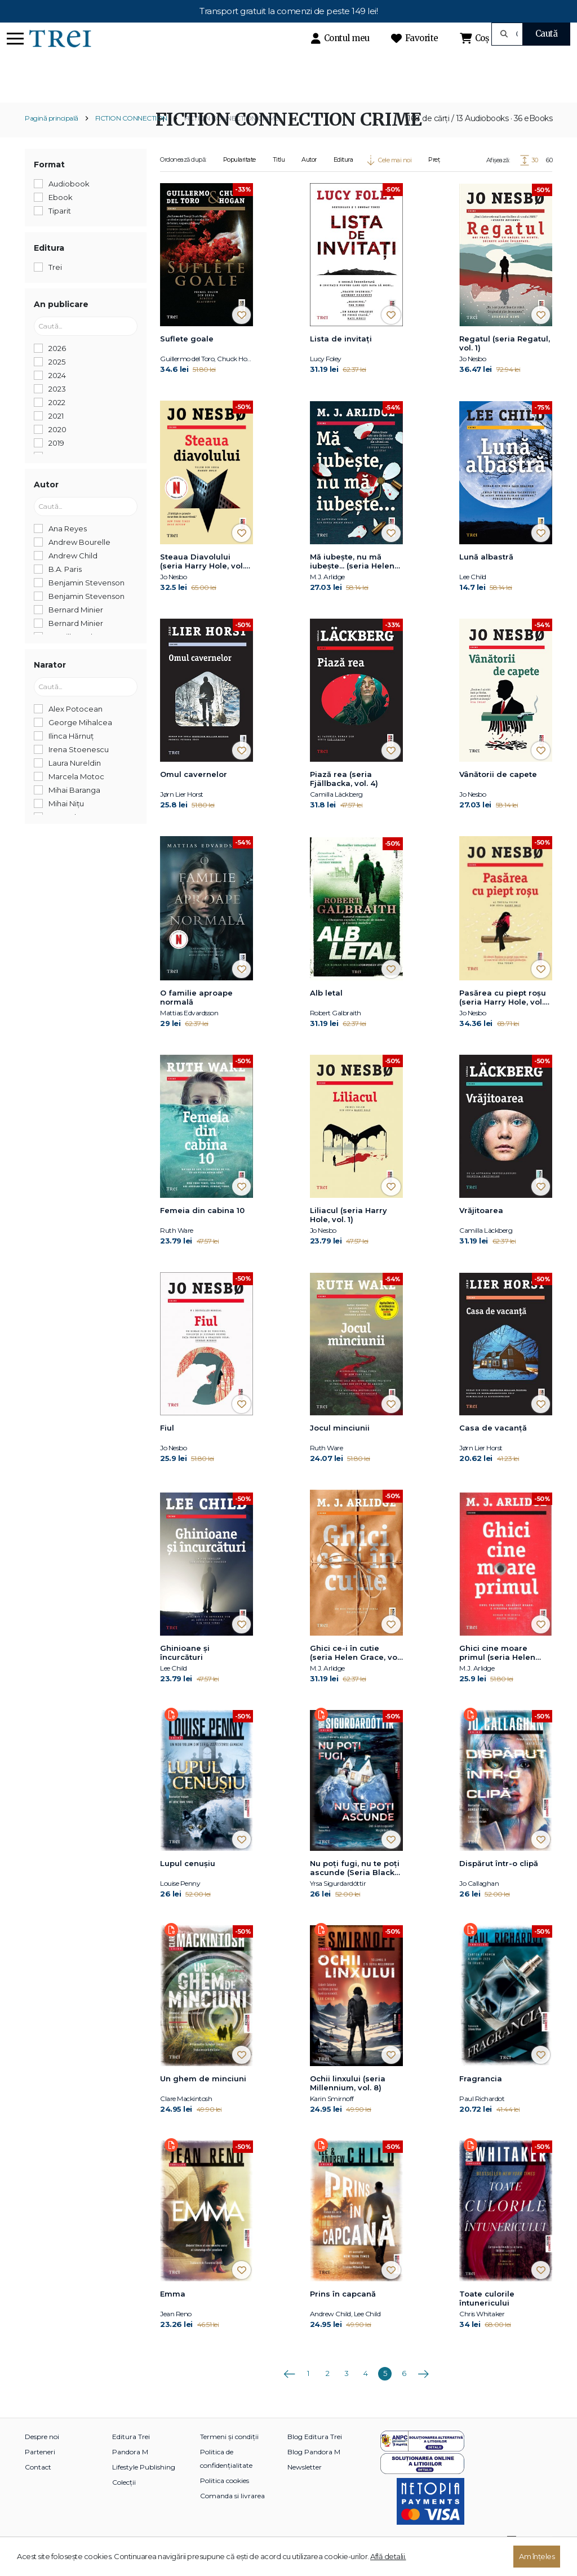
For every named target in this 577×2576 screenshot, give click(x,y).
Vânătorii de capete (498, 793)
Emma (172, 2312)
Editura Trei (131, 2455)
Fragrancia (480, 2097)
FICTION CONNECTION (131, 138)
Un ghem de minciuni (203, 2097)
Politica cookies (224, 2499)
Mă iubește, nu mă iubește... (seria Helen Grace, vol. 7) (352, 580)
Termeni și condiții (229, 2455)
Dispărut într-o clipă (498, 1882)
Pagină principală (51, 138)
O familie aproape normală (196, 1017)
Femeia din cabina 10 (202, 1229)
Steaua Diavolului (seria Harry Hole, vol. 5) (202, 580)
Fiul (167, 1447)
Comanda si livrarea (232, 2515)
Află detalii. (388, 2556)
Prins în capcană (343, 2312)
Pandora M (130, 2471)
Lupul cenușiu (187, 1882)
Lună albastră (486, 575)
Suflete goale (187, 358)
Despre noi (42, 2455)
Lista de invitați (341, 358)
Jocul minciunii (340, 1447)
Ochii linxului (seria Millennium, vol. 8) (347, 2102)
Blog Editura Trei (314, 2455)
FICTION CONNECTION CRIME (231, 138)
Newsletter (304, 2486)
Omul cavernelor (193, 793)
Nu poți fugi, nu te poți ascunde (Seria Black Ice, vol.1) (355, 1887)
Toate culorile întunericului (486, 2317)
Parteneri (40, 2471)
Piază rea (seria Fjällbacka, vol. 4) (344, 798)
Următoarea (423, 2388)
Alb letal (326, 1012)
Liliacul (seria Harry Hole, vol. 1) (348, 1234)
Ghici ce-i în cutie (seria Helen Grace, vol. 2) (355, 1672)
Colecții (124, 2501)
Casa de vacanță (493, 1447)
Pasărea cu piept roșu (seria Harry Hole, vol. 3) (502, 1017)
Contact (38, 2486)
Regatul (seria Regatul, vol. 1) (504, 363)
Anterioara (289, 2388)
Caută (546, 33)
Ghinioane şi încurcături (185, 1672)
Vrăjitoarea (481, 1229)
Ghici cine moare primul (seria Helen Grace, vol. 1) (497, 1672)
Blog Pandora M (313, 2471)
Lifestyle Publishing (143, 2486)
